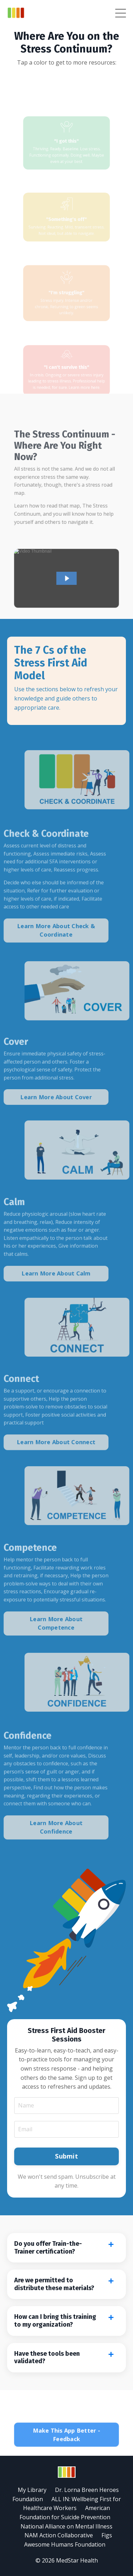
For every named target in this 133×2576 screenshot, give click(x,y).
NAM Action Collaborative (59, 2535)
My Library (32, 2490)
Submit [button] (66, 2156)
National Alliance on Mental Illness (66, 2526)
